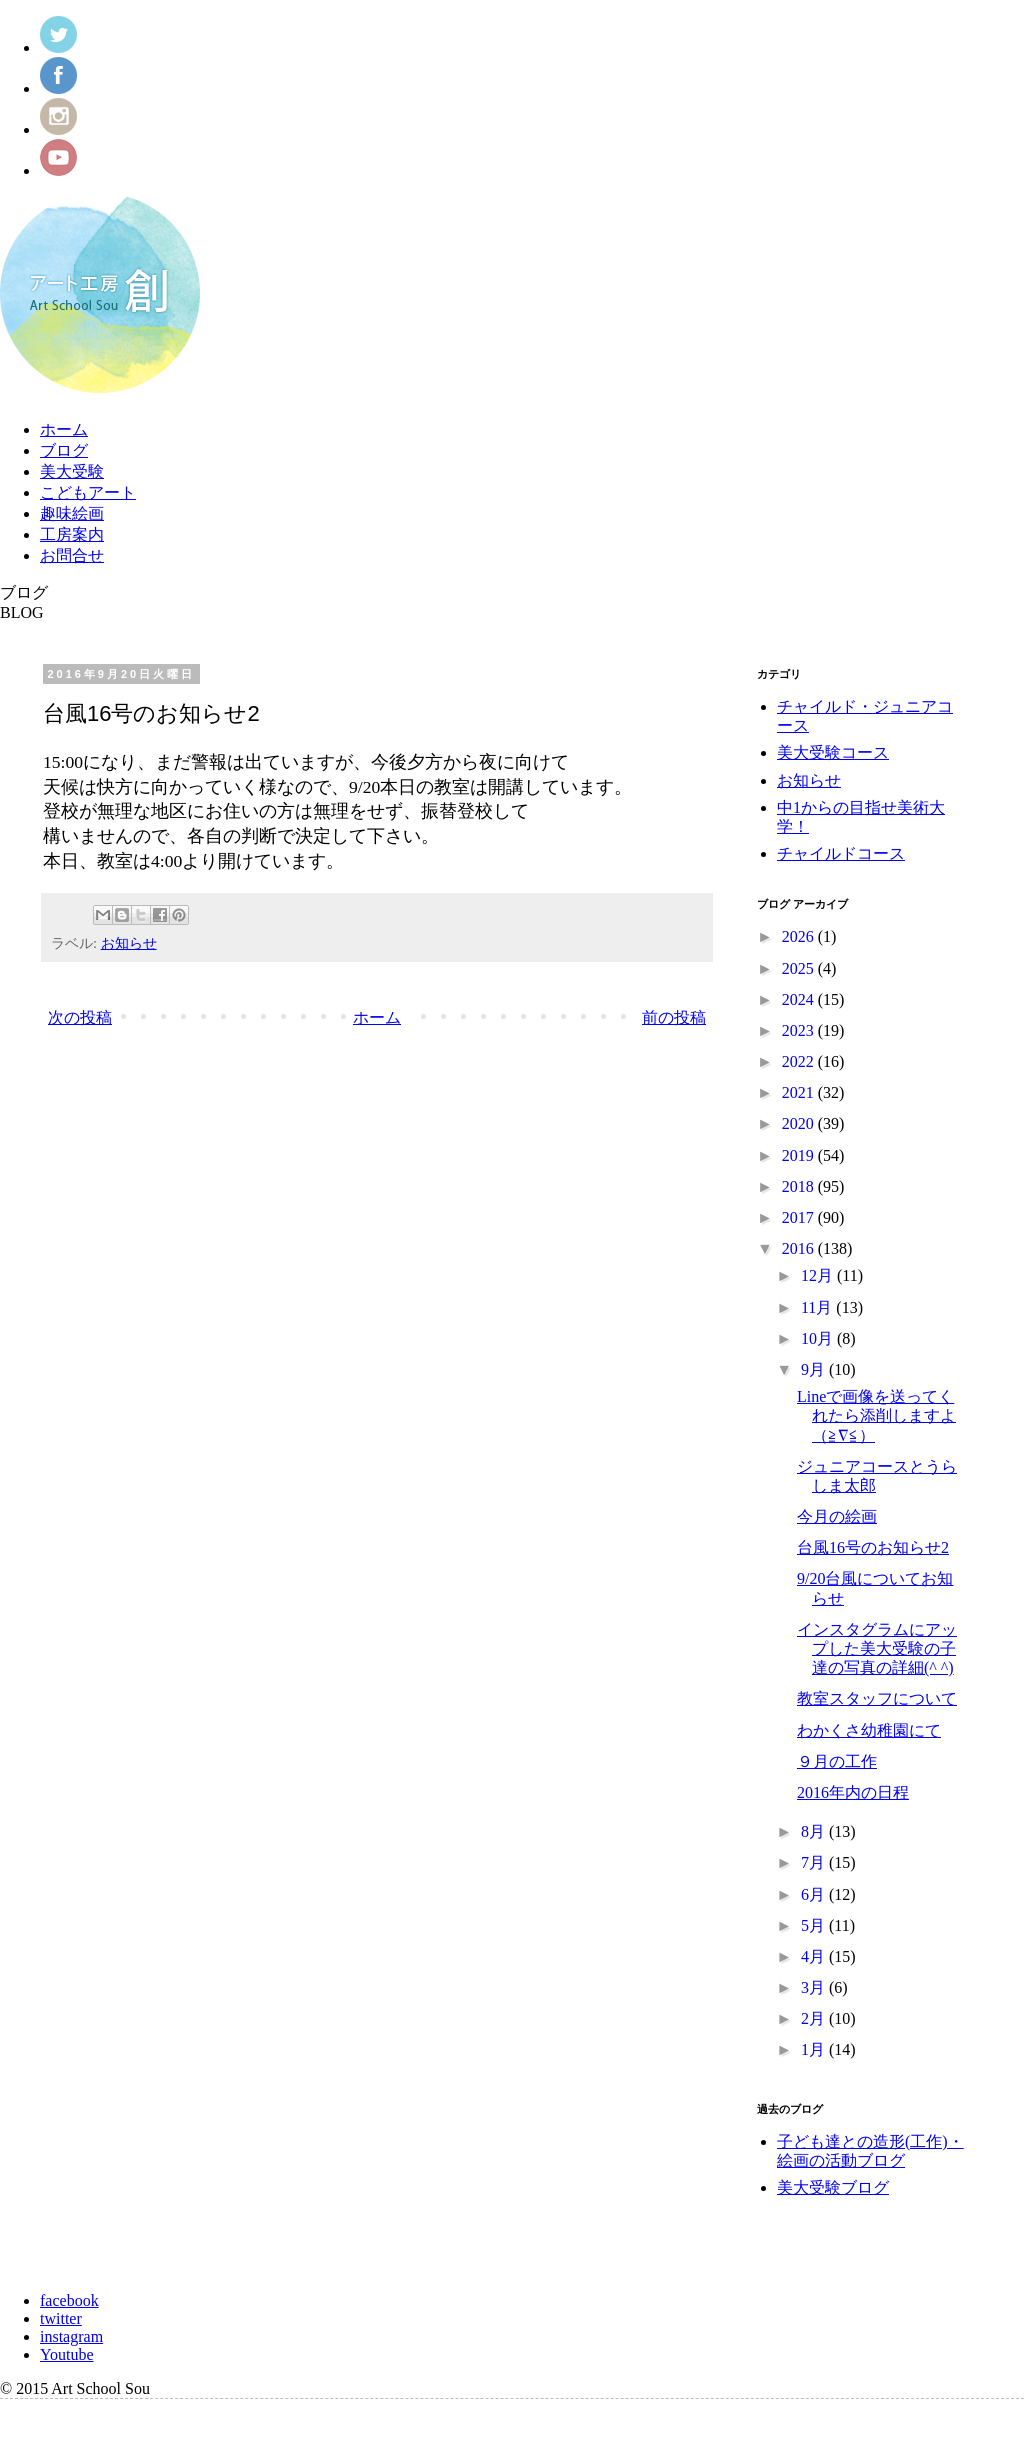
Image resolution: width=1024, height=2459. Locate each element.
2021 (800, 1092)
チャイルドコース (841, 853)
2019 (800, 1155)
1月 (815, 2049)
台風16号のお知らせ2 (873, 1547)
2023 (800, 1030)
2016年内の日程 (853, 1792)
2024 (800, 999)
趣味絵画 (72, 513)
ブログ (64, 450)
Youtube (67, 2354)
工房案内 (72, 534)
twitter (61, 2318)
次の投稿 (80, 1017)
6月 (815, 1894)
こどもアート (88, 492)
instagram (71, 2336)
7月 (815, 1862)
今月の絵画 (837, 1516)
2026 (800, 936)
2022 (800, 1061)
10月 (819, 1338)
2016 (800, 1248)
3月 (815, 1987)
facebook (69, 2300)
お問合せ (72, 555)
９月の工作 (837, 1761)
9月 (815, 1369)
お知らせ (129, 943)
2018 (800, 1186)
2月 (815, 2018)
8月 (815, 1831)
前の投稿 (674, 1017)
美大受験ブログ (833, 2187)
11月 (818, 1307)
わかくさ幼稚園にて (869, 1730)
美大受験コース (833, 752)
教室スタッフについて (877, 1698)
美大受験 (72, 471)
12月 (819, 1275)
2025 (800, 968)
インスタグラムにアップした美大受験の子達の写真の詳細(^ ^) (877, 1648)
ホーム (64, 429)
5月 (815, 1925)
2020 (800, 1123)
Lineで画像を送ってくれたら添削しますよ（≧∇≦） (876, 1415)
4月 (815, 1956)
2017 (800, 1217)
